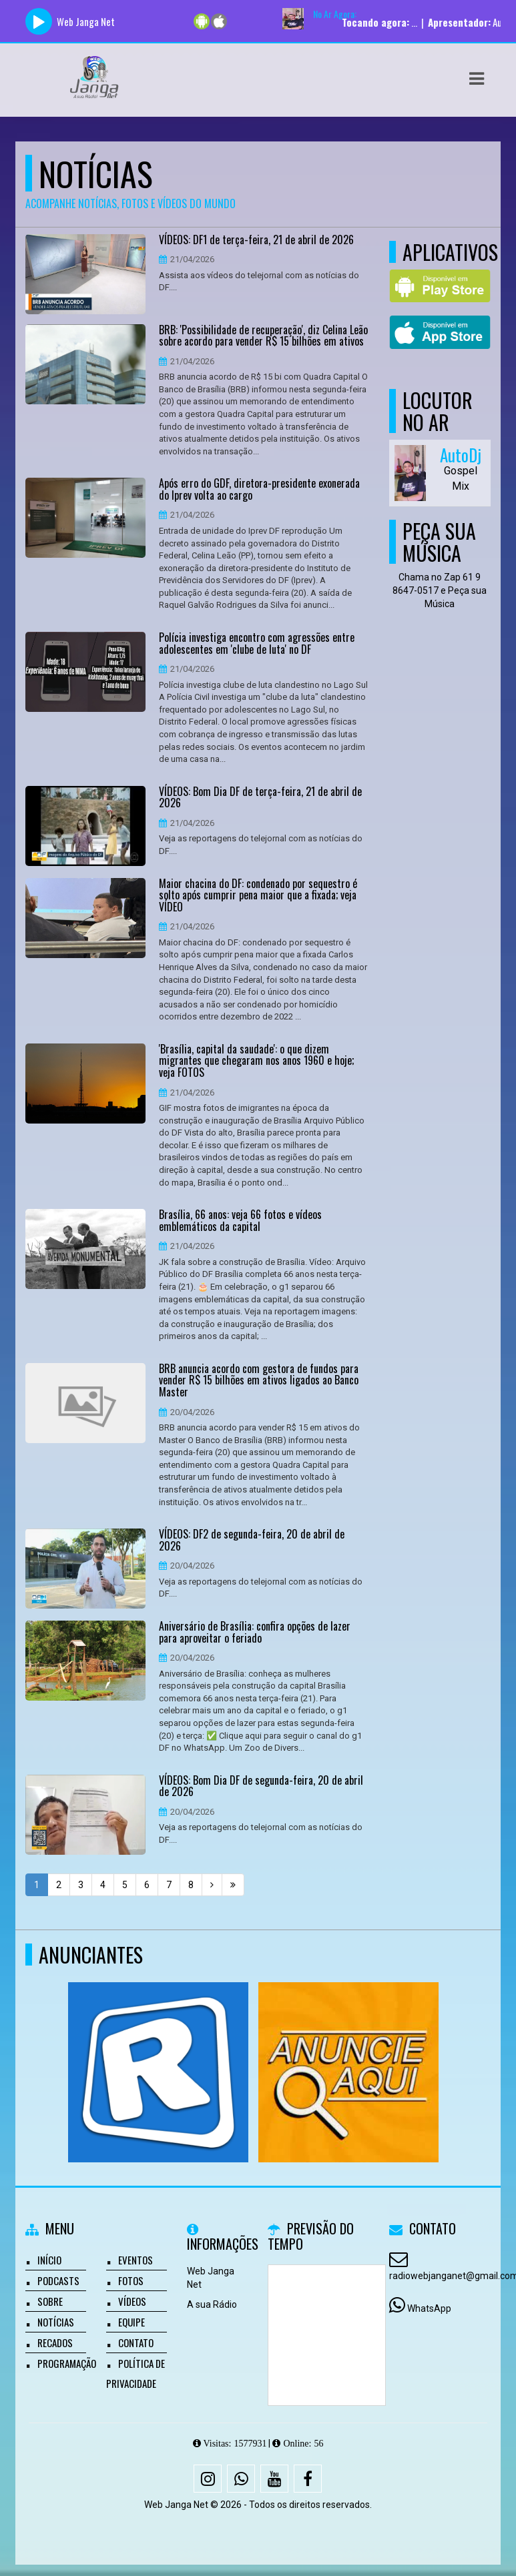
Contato (136, 2342)
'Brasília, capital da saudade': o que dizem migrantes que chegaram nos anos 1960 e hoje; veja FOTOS (256, 1061)
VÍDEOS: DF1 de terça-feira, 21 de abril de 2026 (256, 240)
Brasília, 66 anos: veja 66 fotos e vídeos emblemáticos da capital (240, 1220)
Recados (55, 2342)
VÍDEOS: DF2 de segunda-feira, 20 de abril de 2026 (251, 1540)
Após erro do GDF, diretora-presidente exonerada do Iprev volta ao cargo (259, 489)
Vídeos (132, 2301)
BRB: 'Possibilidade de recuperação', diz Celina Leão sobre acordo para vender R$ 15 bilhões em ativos (263, 336)
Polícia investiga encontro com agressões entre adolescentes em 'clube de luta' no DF (256, 643)
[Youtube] (274, 2479)
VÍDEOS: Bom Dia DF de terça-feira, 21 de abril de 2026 (260, 797)
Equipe (131, 2321)
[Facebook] (308, 2479)
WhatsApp (429, 2308)
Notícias (55, 2321)
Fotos (131, 2280)
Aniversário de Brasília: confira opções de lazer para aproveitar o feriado (254, 1632)
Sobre (50, 2301)
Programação (66, 2363)
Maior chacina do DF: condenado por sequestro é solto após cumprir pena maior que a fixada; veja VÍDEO (258, 895)
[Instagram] (208, 2479)
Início (49, 2259)
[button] (477, 78)
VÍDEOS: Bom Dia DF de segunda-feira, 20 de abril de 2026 (261, 1786)
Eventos (135, 2259)
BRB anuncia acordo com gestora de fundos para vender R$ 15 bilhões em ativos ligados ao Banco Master (258, 1380)
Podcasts (58, 2280)
